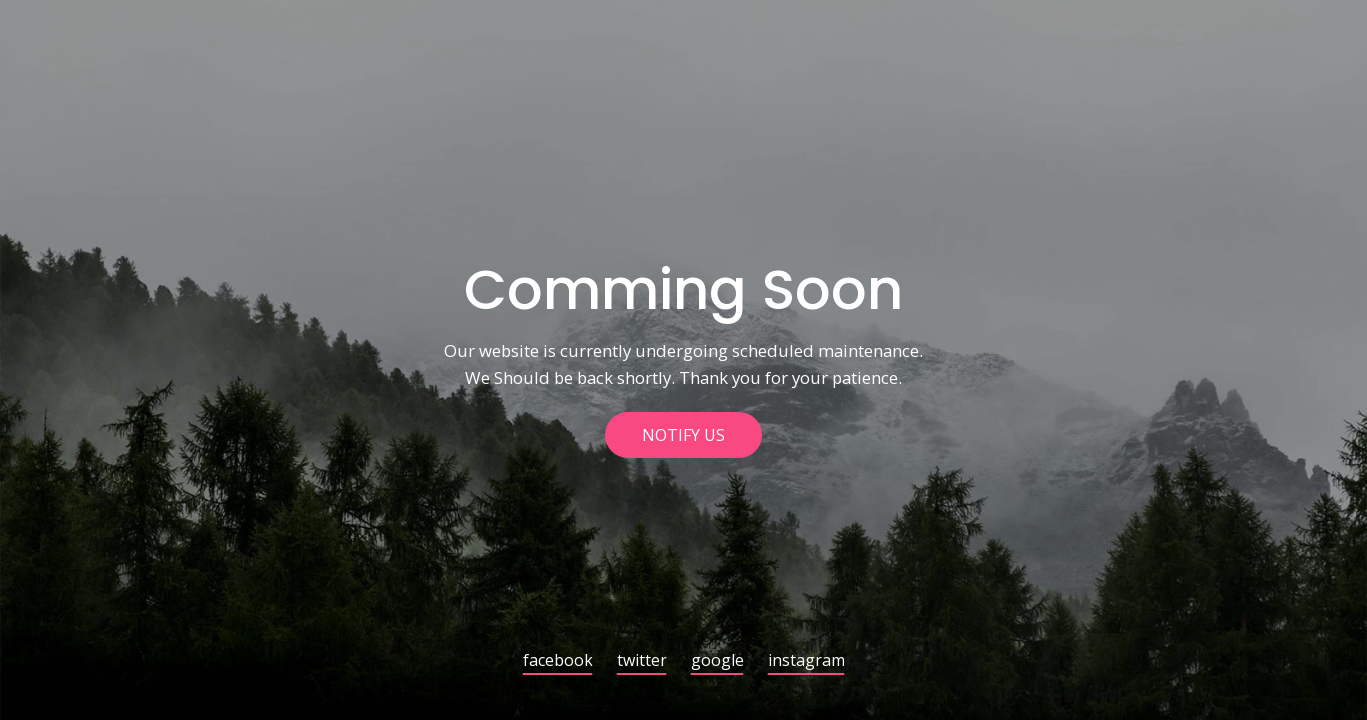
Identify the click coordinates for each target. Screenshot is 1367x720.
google (717, 661)
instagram (806, 661)
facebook (558, 661)
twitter (642, 661)
